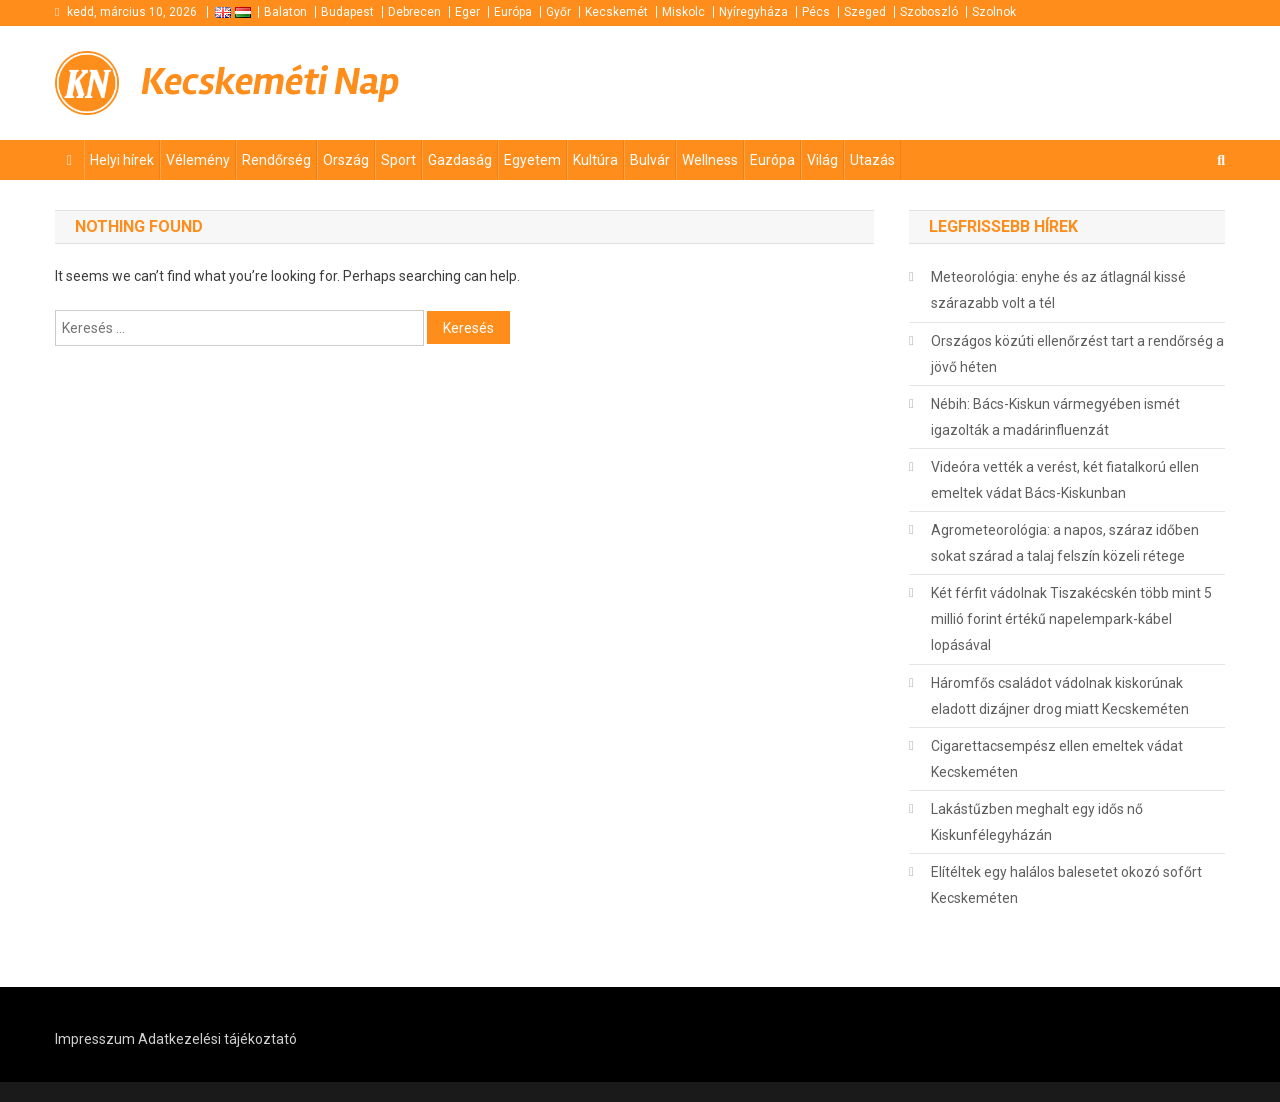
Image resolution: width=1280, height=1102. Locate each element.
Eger (467, 12)
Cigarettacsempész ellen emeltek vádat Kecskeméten (1057, 759)
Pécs (816, 12)
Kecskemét (616, 12)
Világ (822, 160)
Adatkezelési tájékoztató (217, 1039)
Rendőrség (276, 160)
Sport (398, 160)
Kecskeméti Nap (270, 81)
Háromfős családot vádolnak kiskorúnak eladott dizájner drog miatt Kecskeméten (1060, 696)
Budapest (347, 12)
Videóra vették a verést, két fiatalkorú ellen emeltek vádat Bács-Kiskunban (1065, 480)
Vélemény (198, 160)
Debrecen (414, 12)
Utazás (872, 160)
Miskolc (683, 12)
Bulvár (650, 160)
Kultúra (595, 160)
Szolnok (994, 12)
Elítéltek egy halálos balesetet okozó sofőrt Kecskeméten (1066, 885)
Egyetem (532, 160)
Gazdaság (460, 160)
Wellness (710, 160)
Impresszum (95, 1039)
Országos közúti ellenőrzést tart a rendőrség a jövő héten (1077, 354)
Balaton (285, 12)
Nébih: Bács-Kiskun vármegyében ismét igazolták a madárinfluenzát (1055, 417)
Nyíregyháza (753, 12)
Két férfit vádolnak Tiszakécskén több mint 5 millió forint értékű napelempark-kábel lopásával (1071, 619)
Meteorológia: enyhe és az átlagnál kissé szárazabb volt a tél (1058, 290)
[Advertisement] (985, 80)
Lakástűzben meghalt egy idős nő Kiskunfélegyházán (1037, 822)
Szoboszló (929, 12)
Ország (346, 160)
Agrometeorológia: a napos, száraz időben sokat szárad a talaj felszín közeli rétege (1065, 543)
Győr (558, 12)
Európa (513, 12)
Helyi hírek (122, 160)
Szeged (865, 12)
